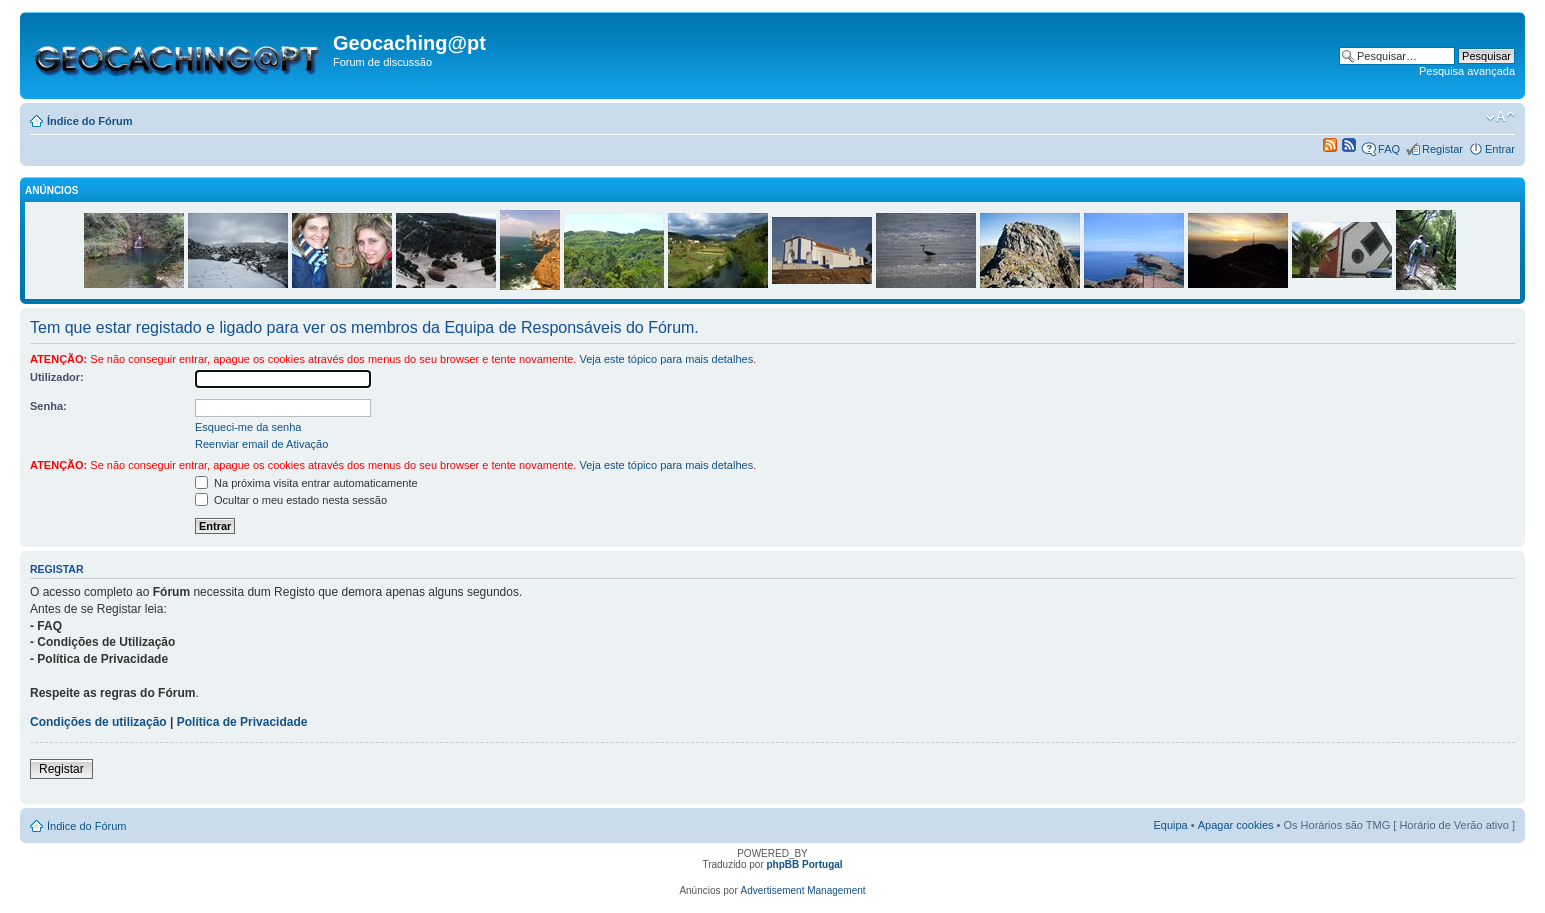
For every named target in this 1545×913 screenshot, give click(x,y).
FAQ (1389, 149)
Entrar (1500, 149)
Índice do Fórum (90, 121)
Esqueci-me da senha (248, 427)
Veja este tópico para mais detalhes (666, 359)
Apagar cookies (1236, 825)
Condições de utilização (98, 722)
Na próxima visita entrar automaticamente (306, 483)
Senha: (48, 406)
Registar (1442, 149)
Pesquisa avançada (1467, 71)
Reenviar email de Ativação (261, 444)
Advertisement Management (803, 890)
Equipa (1170, 825)
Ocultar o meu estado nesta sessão (291, 500)
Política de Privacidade (242, 722)
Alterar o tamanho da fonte (1500, 117)
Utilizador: (57, 377)
